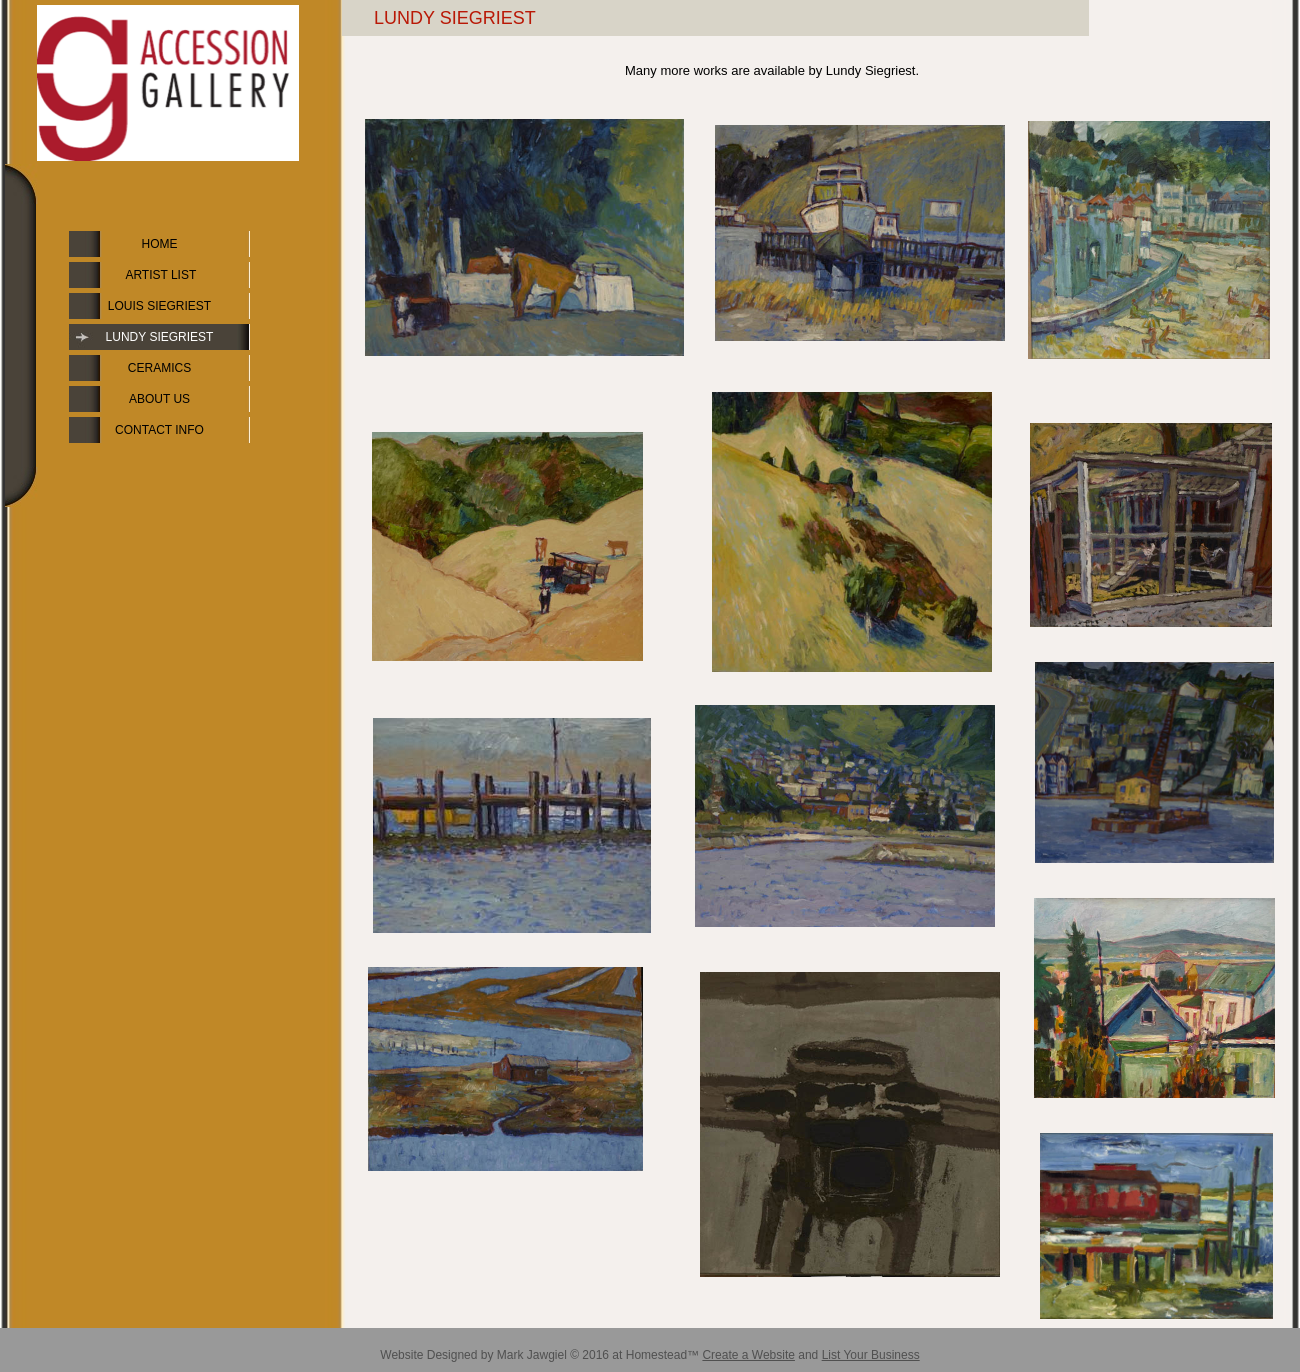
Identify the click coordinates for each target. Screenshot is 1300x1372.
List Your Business (871, 1355)
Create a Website (748, 1355)
